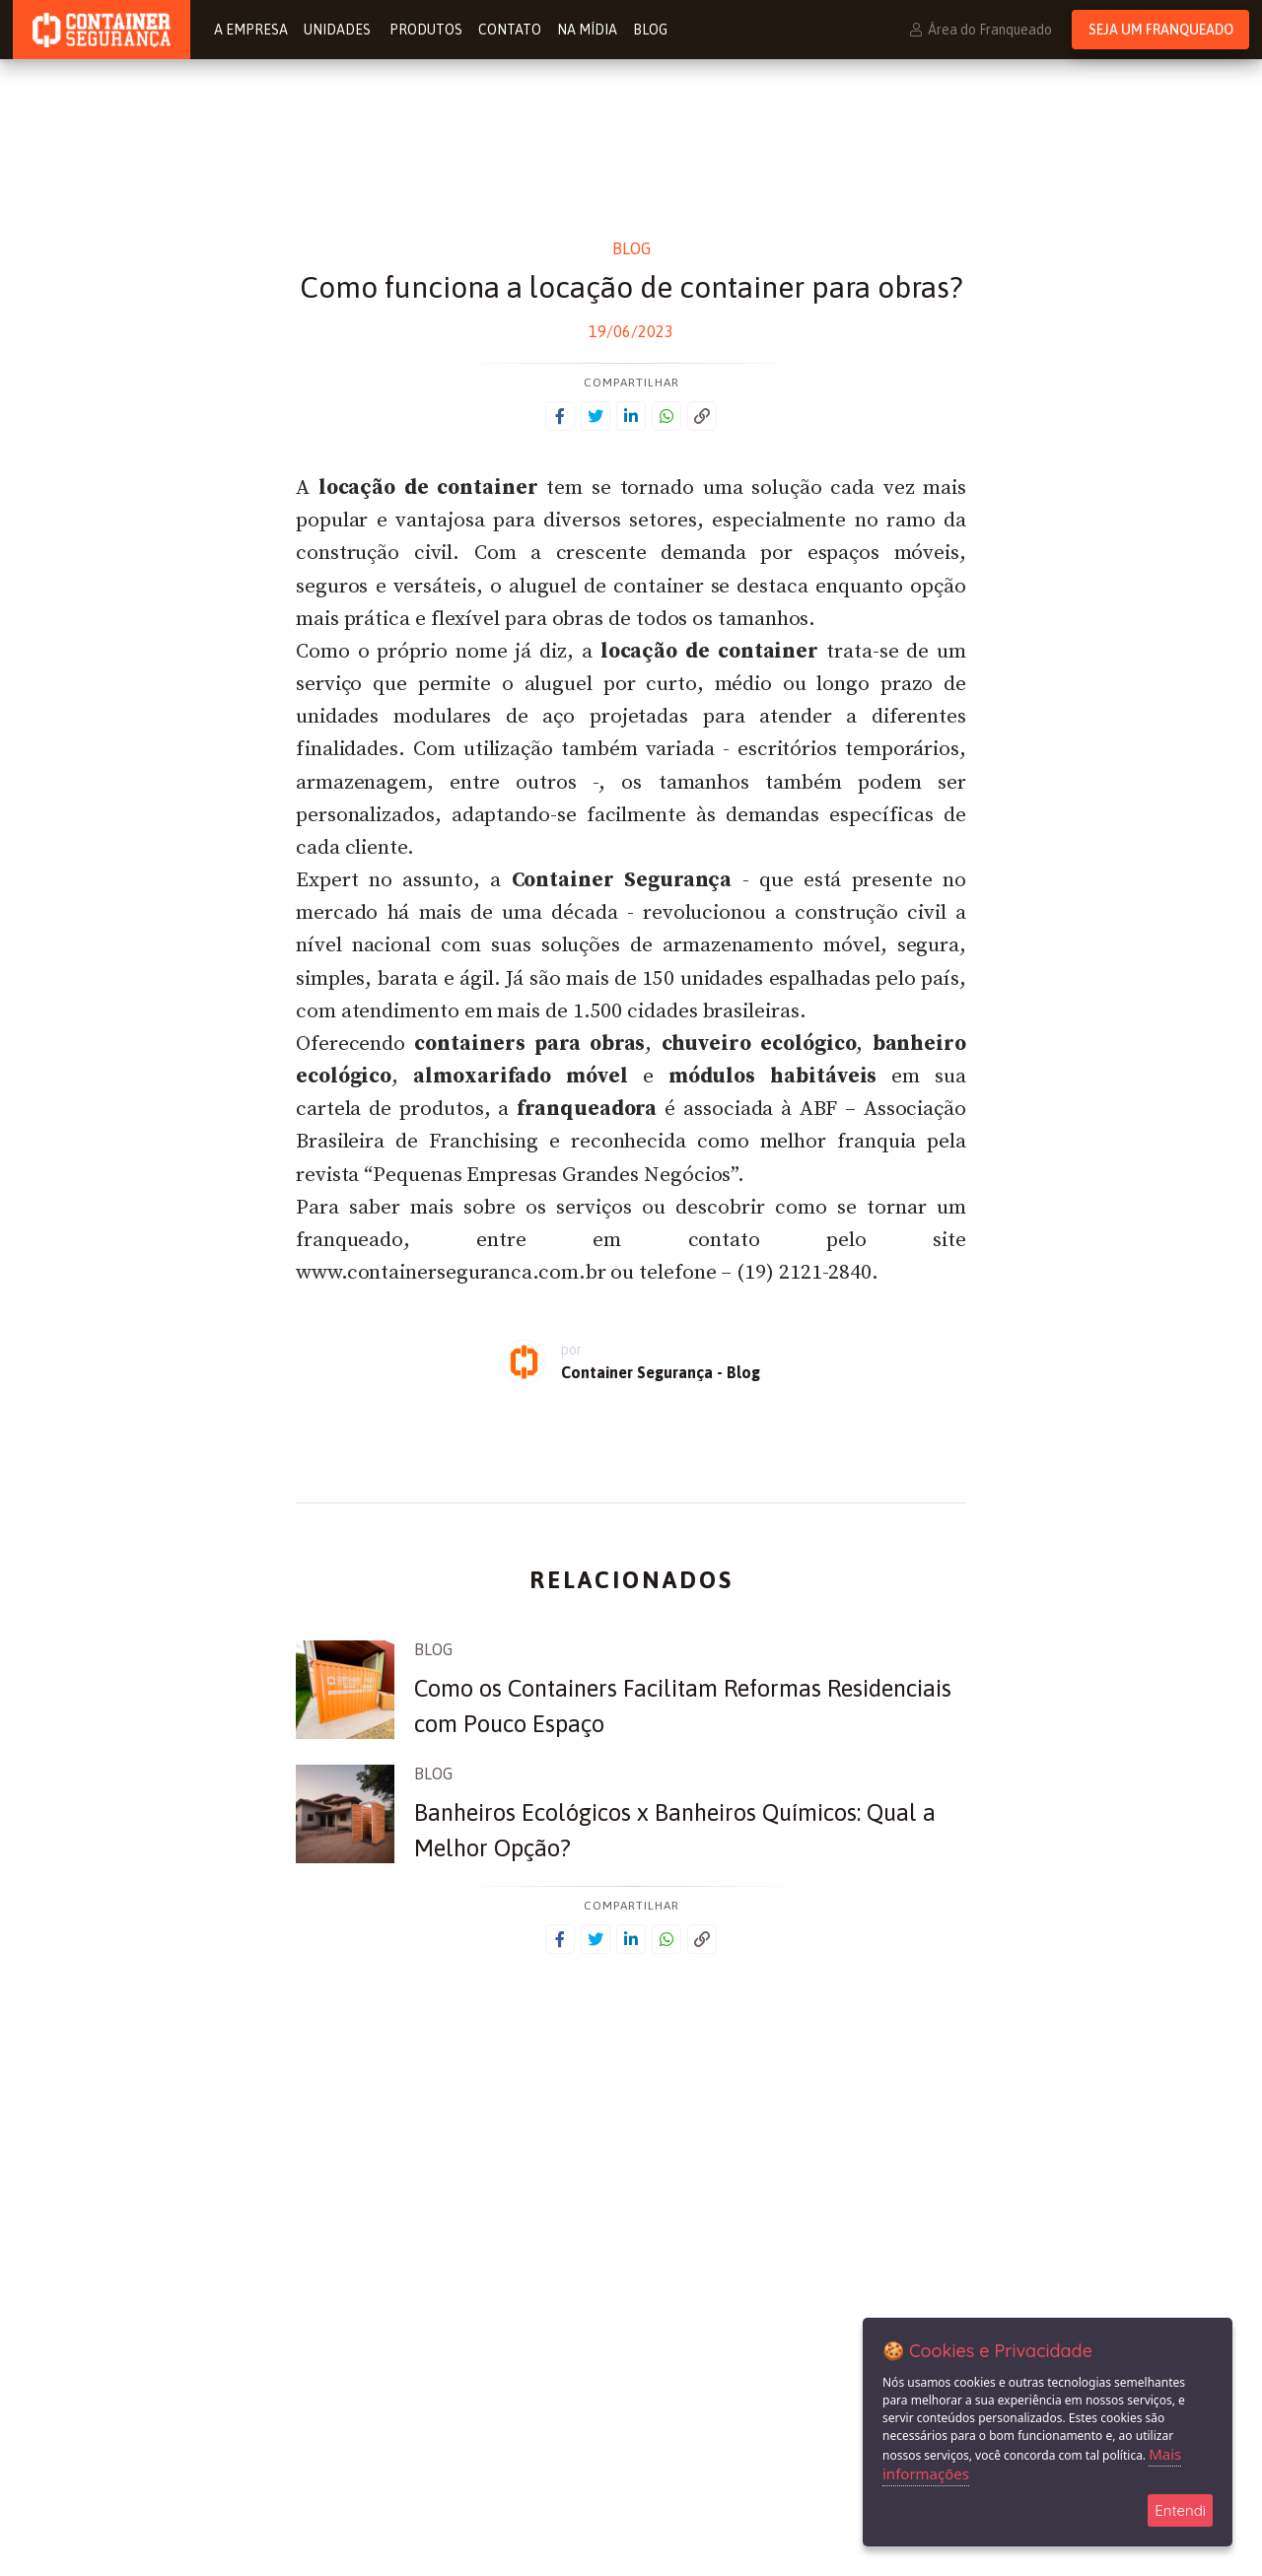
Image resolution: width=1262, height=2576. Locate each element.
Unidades (339, 29)
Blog (650, 29)
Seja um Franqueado (1160, 29)
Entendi (1180, 2510)
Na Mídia (587, 29)
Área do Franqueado (981, 29)
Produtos (425, 29)
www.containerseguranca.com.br (451, 1273)
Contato (509, 29)
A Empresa (251, 29)
